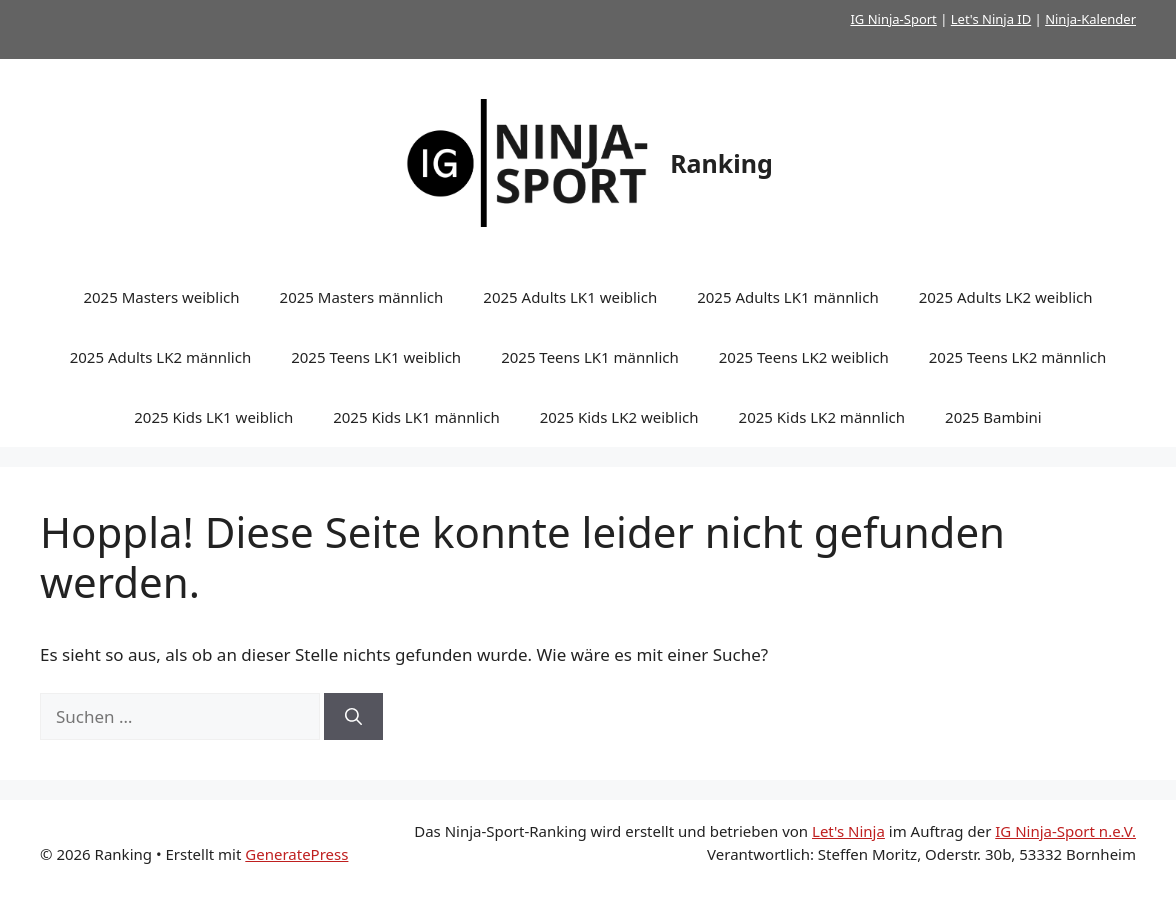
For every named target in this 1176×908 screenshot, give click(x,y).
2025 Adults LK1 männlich (788, 297)
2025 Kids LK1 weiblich (213, 417)
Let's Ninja (848, 831)
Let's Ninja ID (991, 19)
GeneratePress (296, 854)
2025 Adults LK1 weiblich (570, 297)
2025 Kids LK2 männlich (822, 417)
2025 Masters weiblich (161, 297)
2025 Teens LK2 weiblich (804, 357)
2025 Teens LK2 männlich (1018, 357)
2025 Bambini (993, 417)
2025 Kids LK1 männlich (416, 417)
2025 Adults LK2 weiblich (1006, 297)
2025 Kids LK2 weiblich (619, 417)
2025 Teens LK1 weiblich (376, 357)
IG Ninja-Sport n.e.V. (1065, 831)
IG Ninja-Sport (893, 19)
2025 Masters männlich (362, 297)
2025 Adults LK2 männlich (161, 357)
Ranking (721, 163)
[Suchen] (353, 717)
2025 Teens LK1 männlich (590, 357)
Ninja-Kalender (1090, 19)
